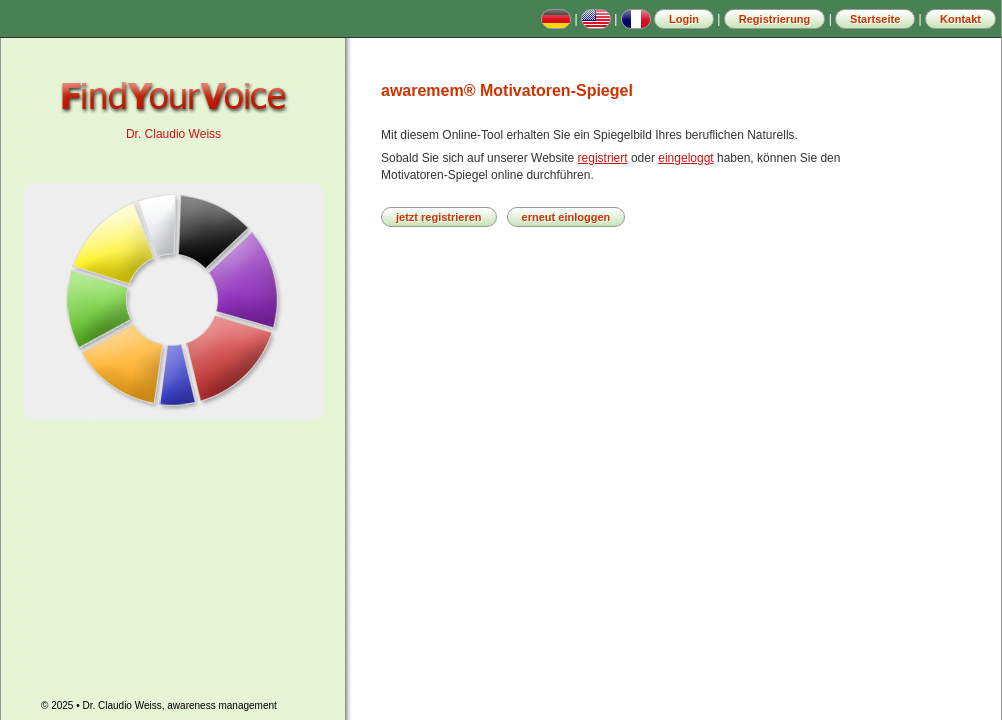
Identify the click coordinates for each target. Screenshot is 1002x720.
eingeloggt (685, 158)
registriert (603, 158)
